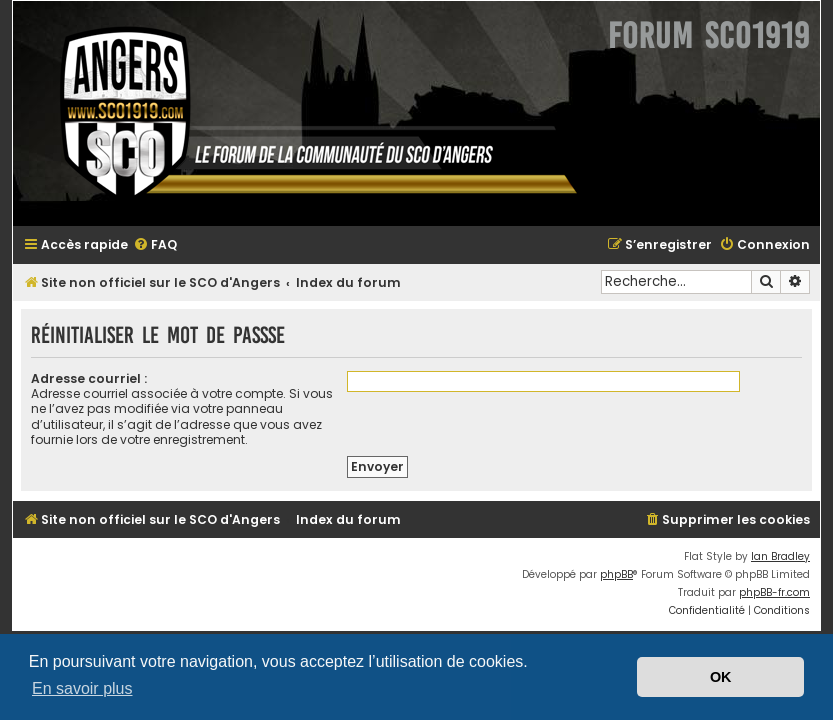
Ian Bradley (780, 556)
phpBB (616, 574)
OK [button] (721, 677)
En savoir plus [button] (82, 688)
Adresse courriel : (89, 378)
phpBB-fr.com (774, 592)
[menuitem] (155, 245)
